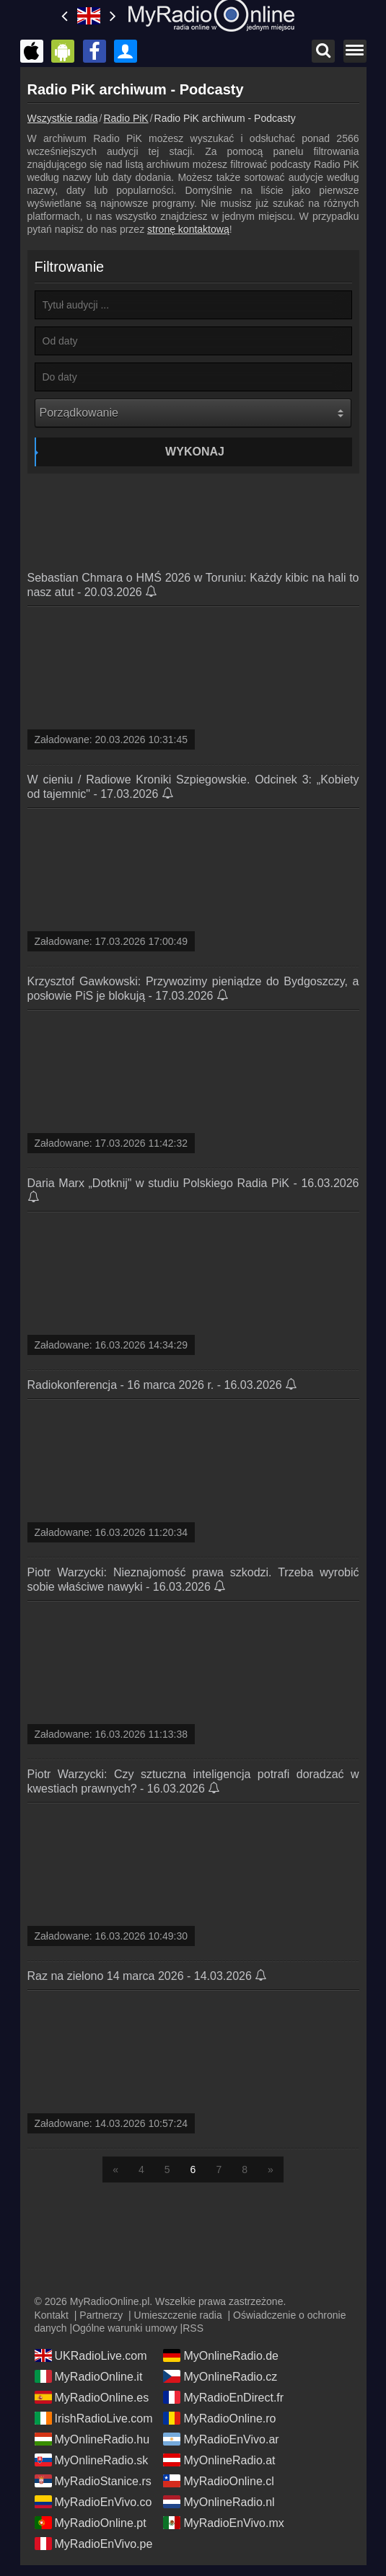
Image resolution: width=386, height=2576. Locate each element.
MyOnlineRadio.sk (92, 2459)
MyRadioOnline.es (92, 2397)
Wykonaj (194, 451)
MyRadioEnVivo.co (93, 2501)
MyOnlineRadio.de (220, 2355)
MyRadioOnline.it (89, 2376)
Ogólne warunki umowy (124, 2328)
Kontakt (52, 2315)
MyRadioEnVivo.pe (94, 2543)
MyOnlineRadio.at (219, 2459)
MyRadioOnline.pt (90, 2522)
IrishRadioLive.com (94, 2418)
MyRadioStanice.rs (93, 2480)
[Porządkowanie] (193, 413)
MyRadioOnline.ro (219, 2418)
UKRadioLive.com (91, 2355)
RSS (193, 2328)
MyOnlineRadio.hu (92, 2439)
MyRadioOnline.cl (218, 2480)
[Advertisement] (193, 517)
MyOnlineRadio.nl (218, 2501)
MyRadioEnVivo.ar (220, 2439)
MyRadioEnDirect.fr (223, 2397)
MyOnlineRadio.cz (220, 2376)
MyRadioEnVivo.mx (223, 2522)
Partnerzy (101, 2315)
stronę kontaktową (188, 229)
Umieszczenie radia (178, 2315)
